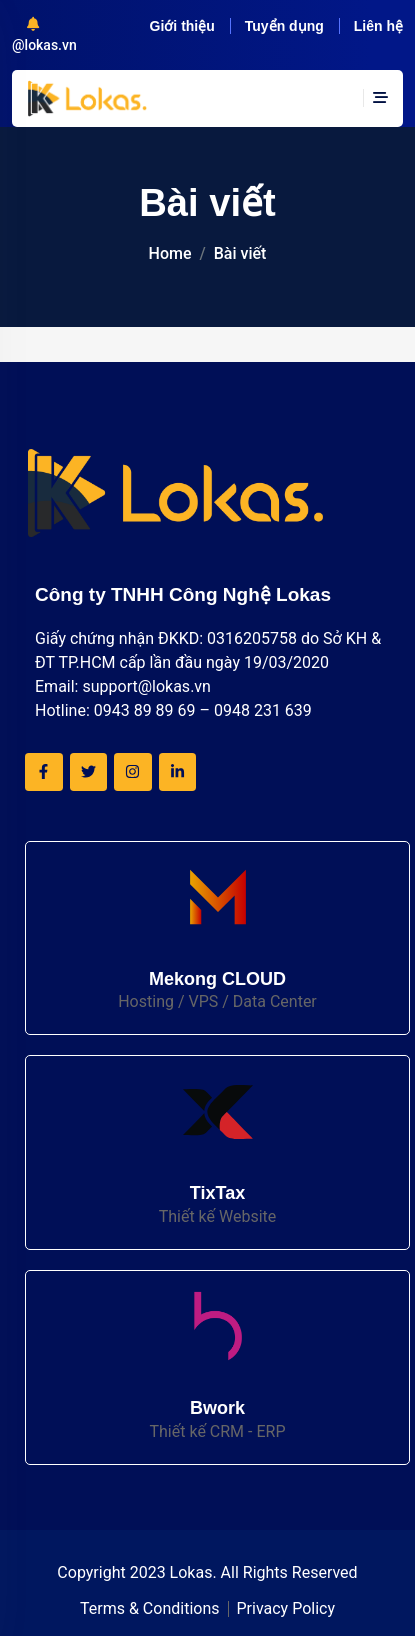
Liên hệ (378, 26)
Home (170, 253)
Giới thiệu (182, 26)
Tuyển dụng (284, 26)
